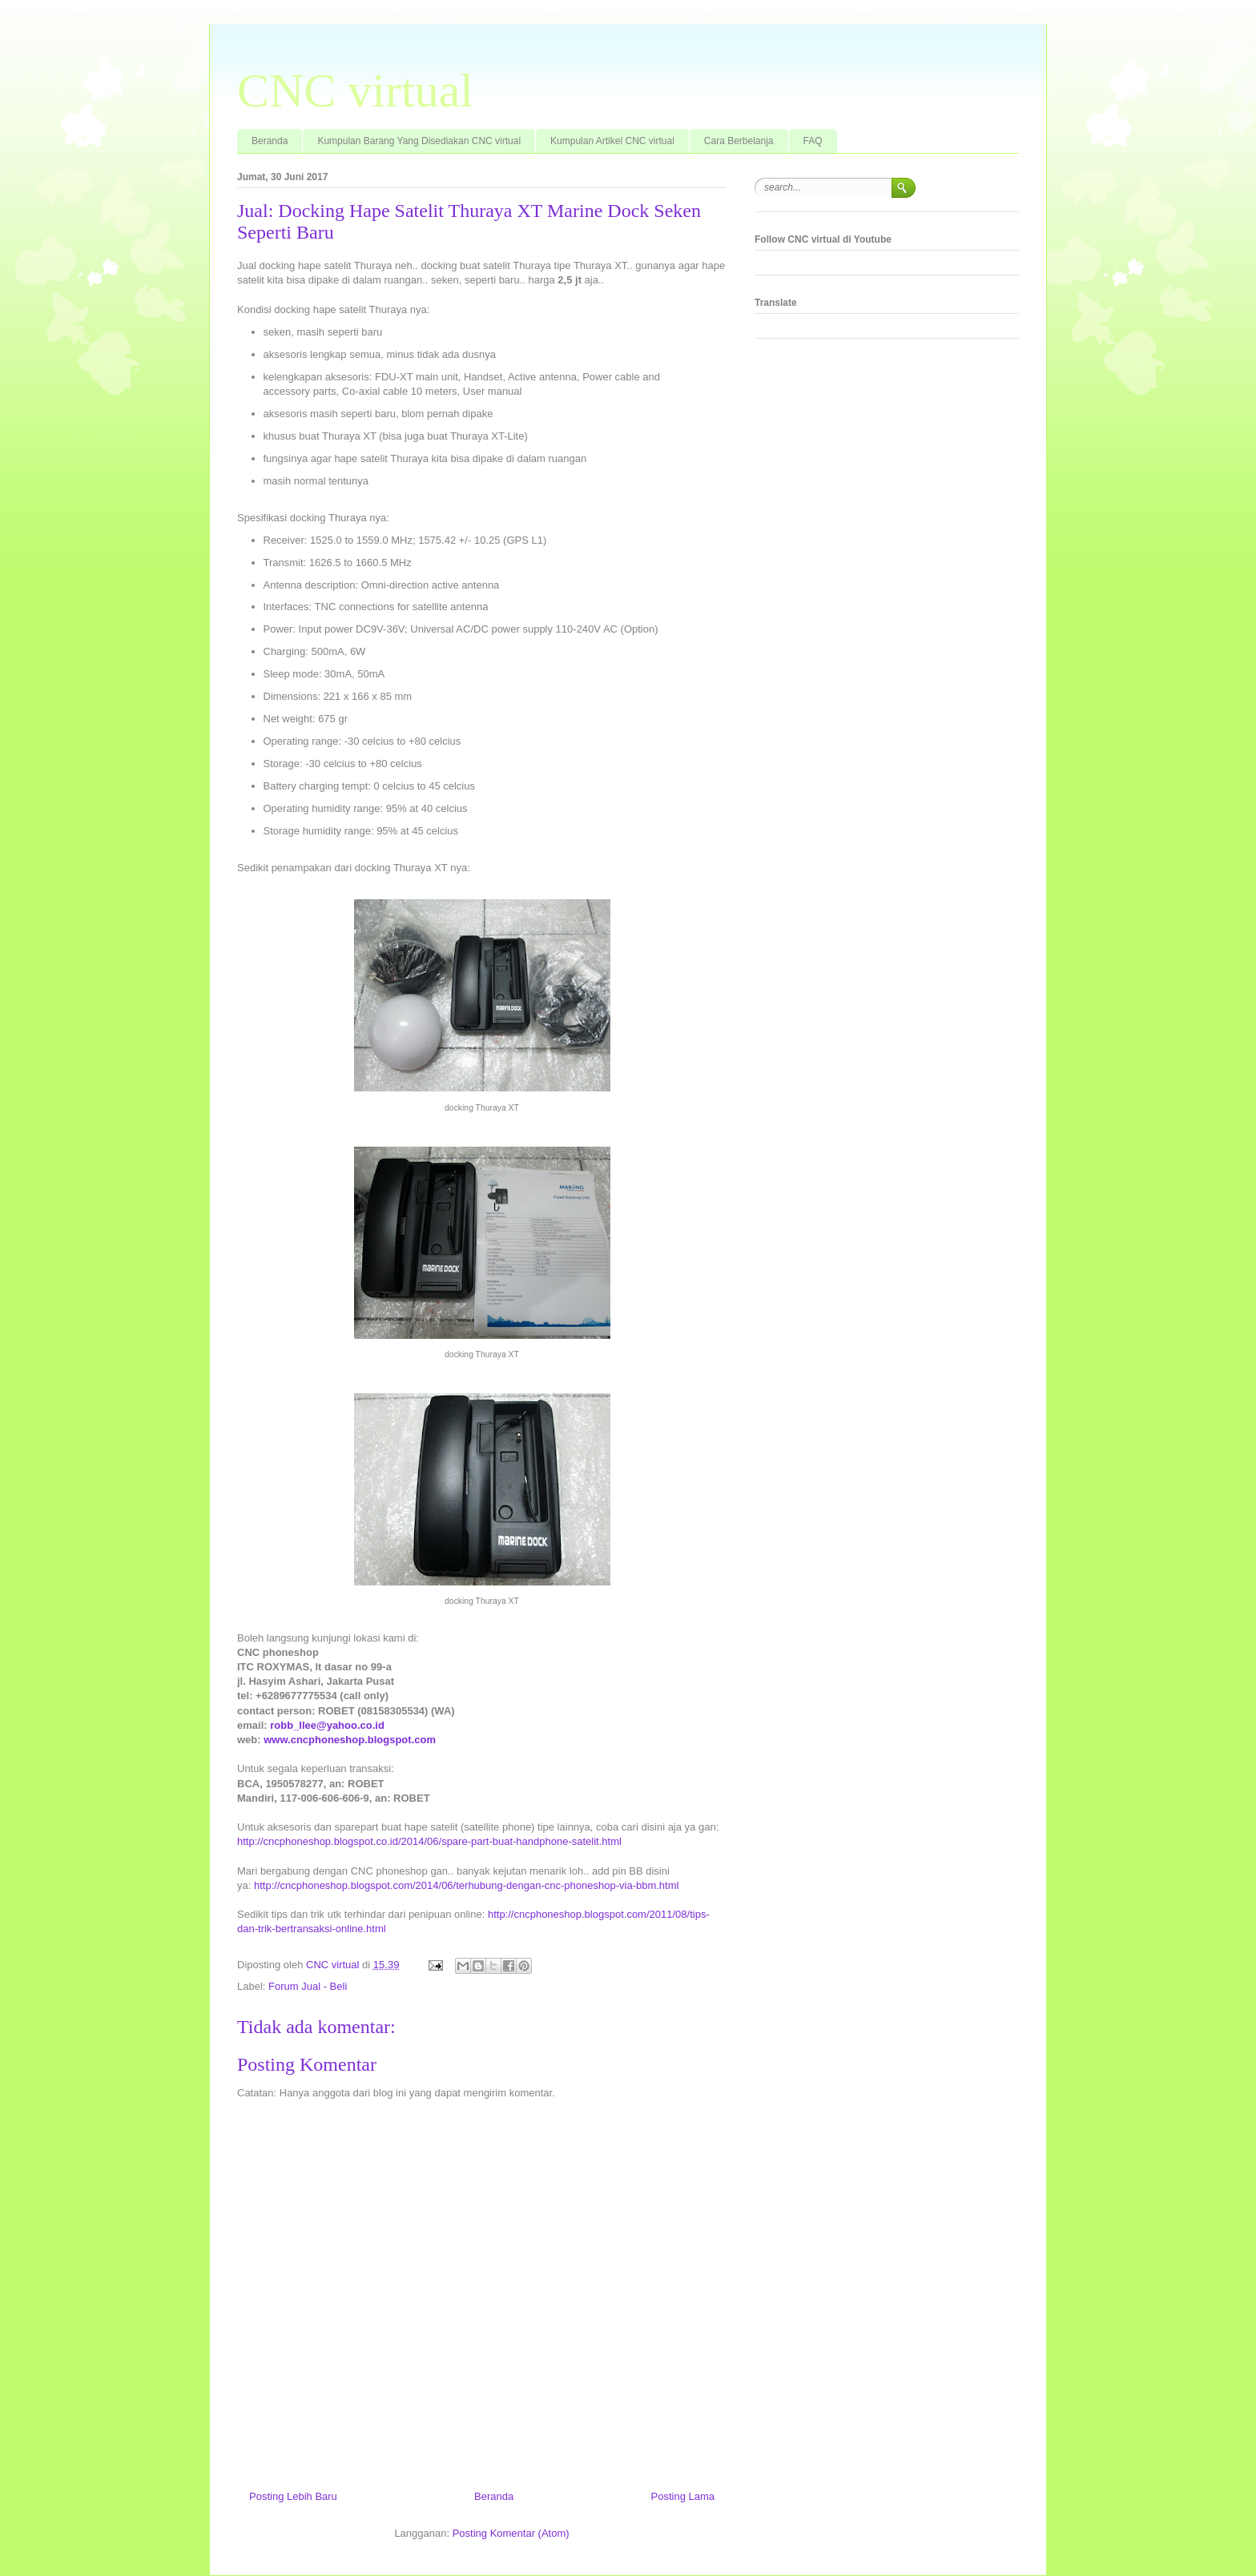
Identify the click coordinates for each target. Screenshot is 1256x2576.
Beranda (270, 141)
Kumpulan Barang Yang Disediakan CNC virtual (419, 141)
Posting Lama (683, 2496)
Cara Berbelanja (739, 141)
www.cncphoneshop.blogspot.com (350, 1740)
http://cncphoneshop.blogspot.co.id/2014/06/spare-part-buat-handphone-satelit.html (429, 1841)
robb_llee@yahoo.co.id (327, 1725)
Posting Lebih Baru (293, 2496)
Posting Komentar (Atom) (511, 2533)
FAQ (813, 141)
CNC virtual (355, 90)
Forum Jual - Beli (307, 1986)
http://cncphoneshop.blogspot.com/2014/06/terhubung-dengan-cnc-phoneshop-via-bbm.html (466, 1885)
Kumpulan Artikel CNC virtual (612, 141)
